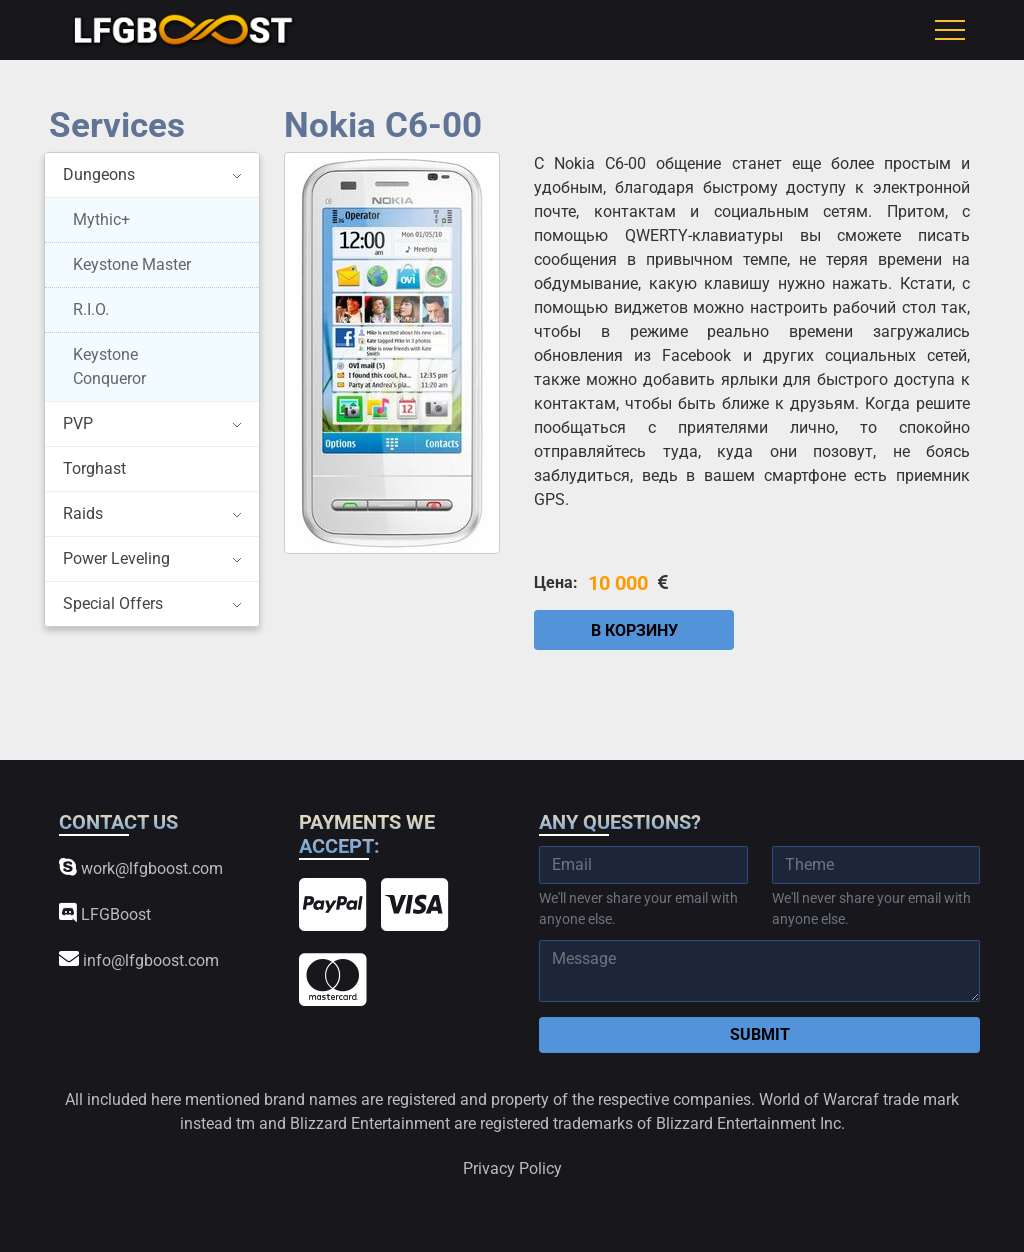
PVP (78, 423)
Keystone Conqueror (109, 366)
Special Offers (113, 603)
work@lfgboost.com (141, 867)
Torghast (94, 468)
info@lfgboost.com (139, 959)
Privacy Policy (512, 1168)
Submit (760, 1034)
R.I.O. (91, 309)
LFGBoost (105, 913)
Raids (83, 513)
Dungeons (99, 174)
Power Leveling (116, 558)
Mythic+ (101, 219)
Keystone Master (132, 264)
